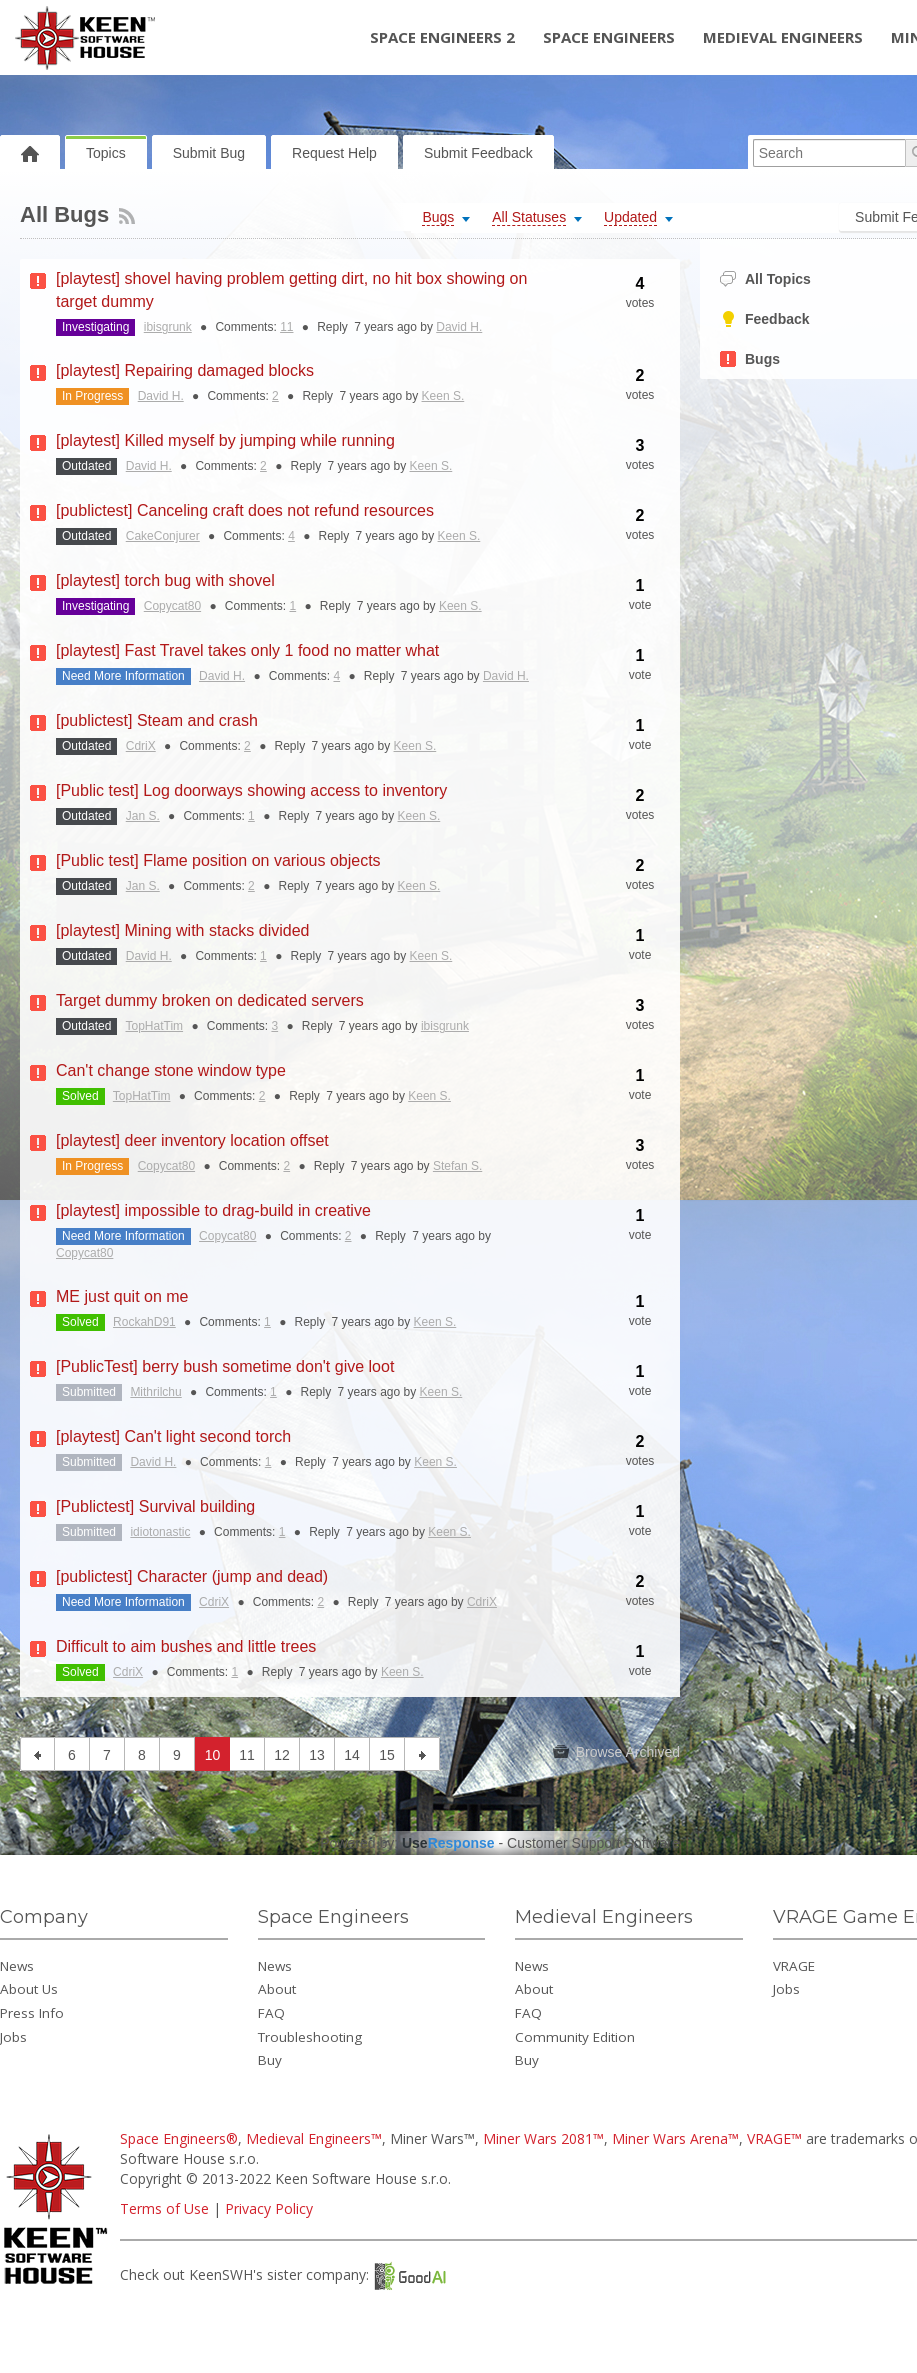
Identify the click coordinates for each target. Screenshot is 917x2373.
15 (387, 1755)
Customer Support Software (593, 1843)
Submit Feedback (478, 153)
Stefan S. (457, 1166)
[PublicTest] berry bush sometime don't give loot (225, 1366)
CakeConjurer (163, 536)
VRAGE (794, 1966)
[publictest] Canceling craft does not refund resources (245, 510)
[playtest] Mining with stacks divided (182, 930)
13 (317, 1755)
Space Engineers (609, 37)
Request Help (334, 153)
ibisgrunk (168, 327)
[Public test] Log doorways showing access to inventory (251, 790)
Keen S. (443, 396)
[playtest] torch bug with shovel (165, 580)
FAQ (271, 2013)
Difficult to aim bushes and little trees (186, 1646)
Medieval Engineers (783, 37)
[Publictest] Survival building (155, 1506)
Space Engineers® (179, 2138)
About (277, 1989)
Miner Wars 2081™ (543, 2138)
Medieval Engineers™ (314, 2138)
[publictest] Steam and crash (157, 720)
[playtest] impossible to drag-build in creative (213, 1210)
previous (37, 1754)
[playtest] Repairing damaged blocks (185, 370)
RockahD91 (144, 1322)
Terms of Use (164, 2208)
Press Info (32, 2013)
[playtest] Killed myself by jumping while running (225, 440)
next (422, 1754)
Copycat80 (172, 606)
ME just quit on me (122, 1296)
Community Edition (575, 2037)
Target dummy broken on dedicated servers (210, 1000)
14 (352, 1755)
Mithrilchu (155, 1392)
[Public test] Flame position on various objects (218, 860)
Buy (270, 2060)
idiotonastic (160, 1532)
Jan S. (143, 816)
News (17, 1966)
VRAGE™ (774, 2138)
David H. (459, 327)
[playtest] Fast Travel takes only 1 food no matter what (247, 650)
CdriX (141, 746)
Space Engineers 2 (442, 37)
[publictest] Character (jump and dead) (192, 1576)
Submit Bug (209, 153)
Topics (106, 153)
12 (282, 1755)
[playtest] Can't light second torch (173, 1436)
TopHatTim (155, 1026)
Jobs (13, 2037)
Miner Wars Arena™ (675, 2138)
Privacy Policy (269, 2208)
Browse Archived (616, 1752)
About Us (29, 1989)
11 (286, 327)
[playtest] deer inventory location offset (192, 1140)
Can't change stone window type (171, 1070)
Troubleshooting (310, 2037)
